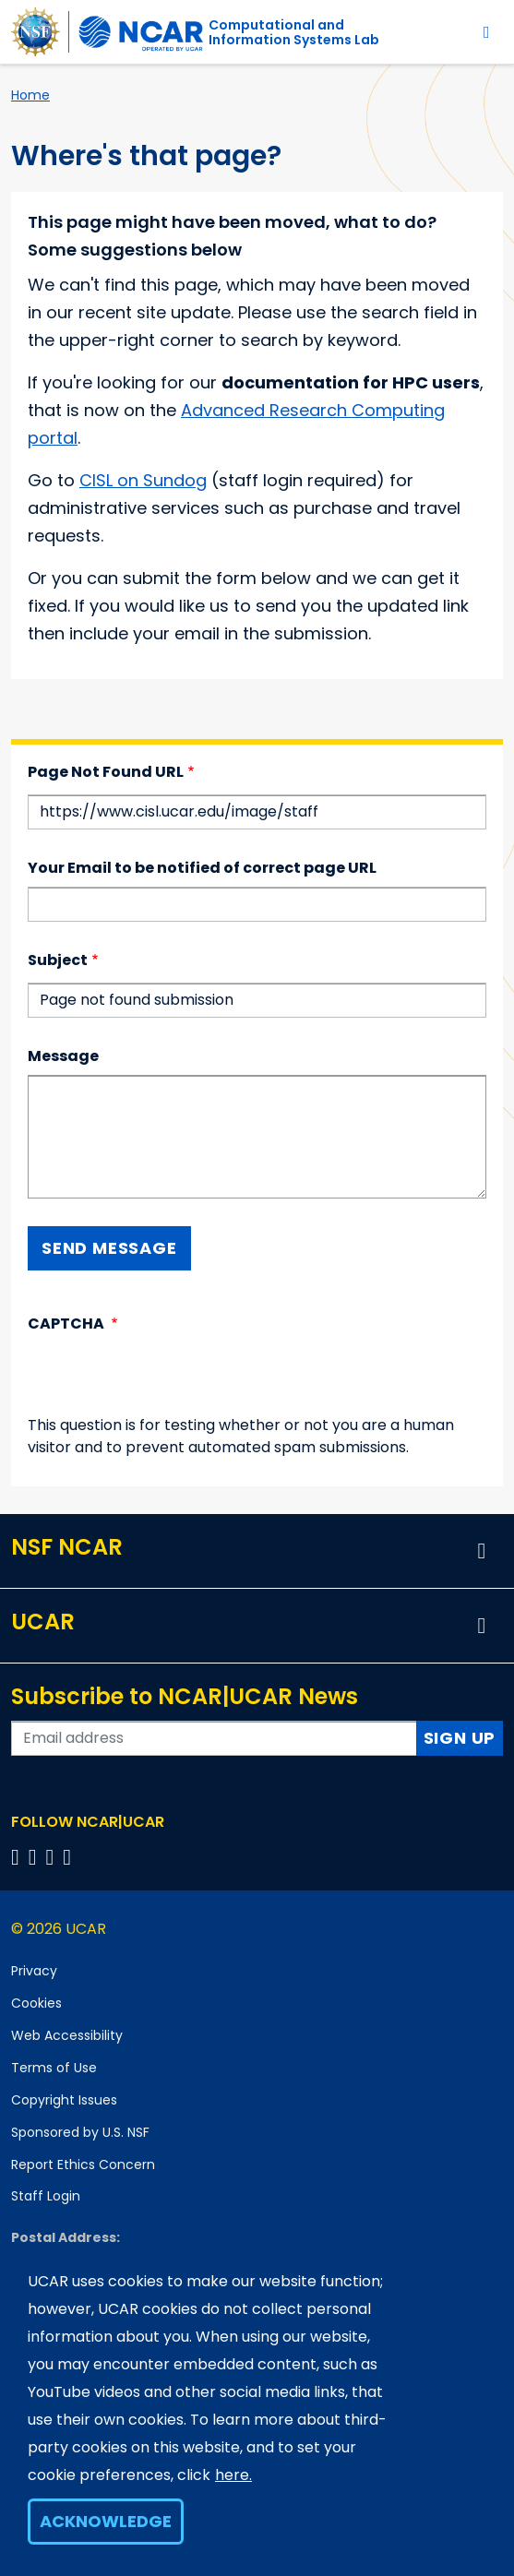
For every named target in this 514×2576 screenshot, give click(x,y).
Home (30, 95)
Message (63, 1056)
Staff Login (45, 2196)
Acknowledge (106, 2521)
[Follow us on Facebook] (18, 1857)
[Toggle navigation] (487, 32)
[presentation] (168, 1378)
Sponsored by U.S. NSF (80, 2132)
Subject (58, 960)
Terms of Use (54, 2067)
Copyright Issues (64, 2100)
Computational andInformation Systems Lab (294, 32)
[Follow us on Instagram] (53, 1857)
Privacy (34, 1971)
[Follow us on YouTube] (70, 1857)
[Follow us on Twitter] (35, 1857)
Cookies (36, 2003)
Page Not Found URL (106, 771)
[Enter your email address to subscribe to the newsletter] (214, 1738)
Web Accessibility (67, 2035)
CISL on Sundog (143, 480)
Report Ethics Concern (83, 2164)
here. (233, 2475)
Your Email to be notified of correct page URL (202, 867)
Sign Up (460, 1737)
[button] (481, 1551)
